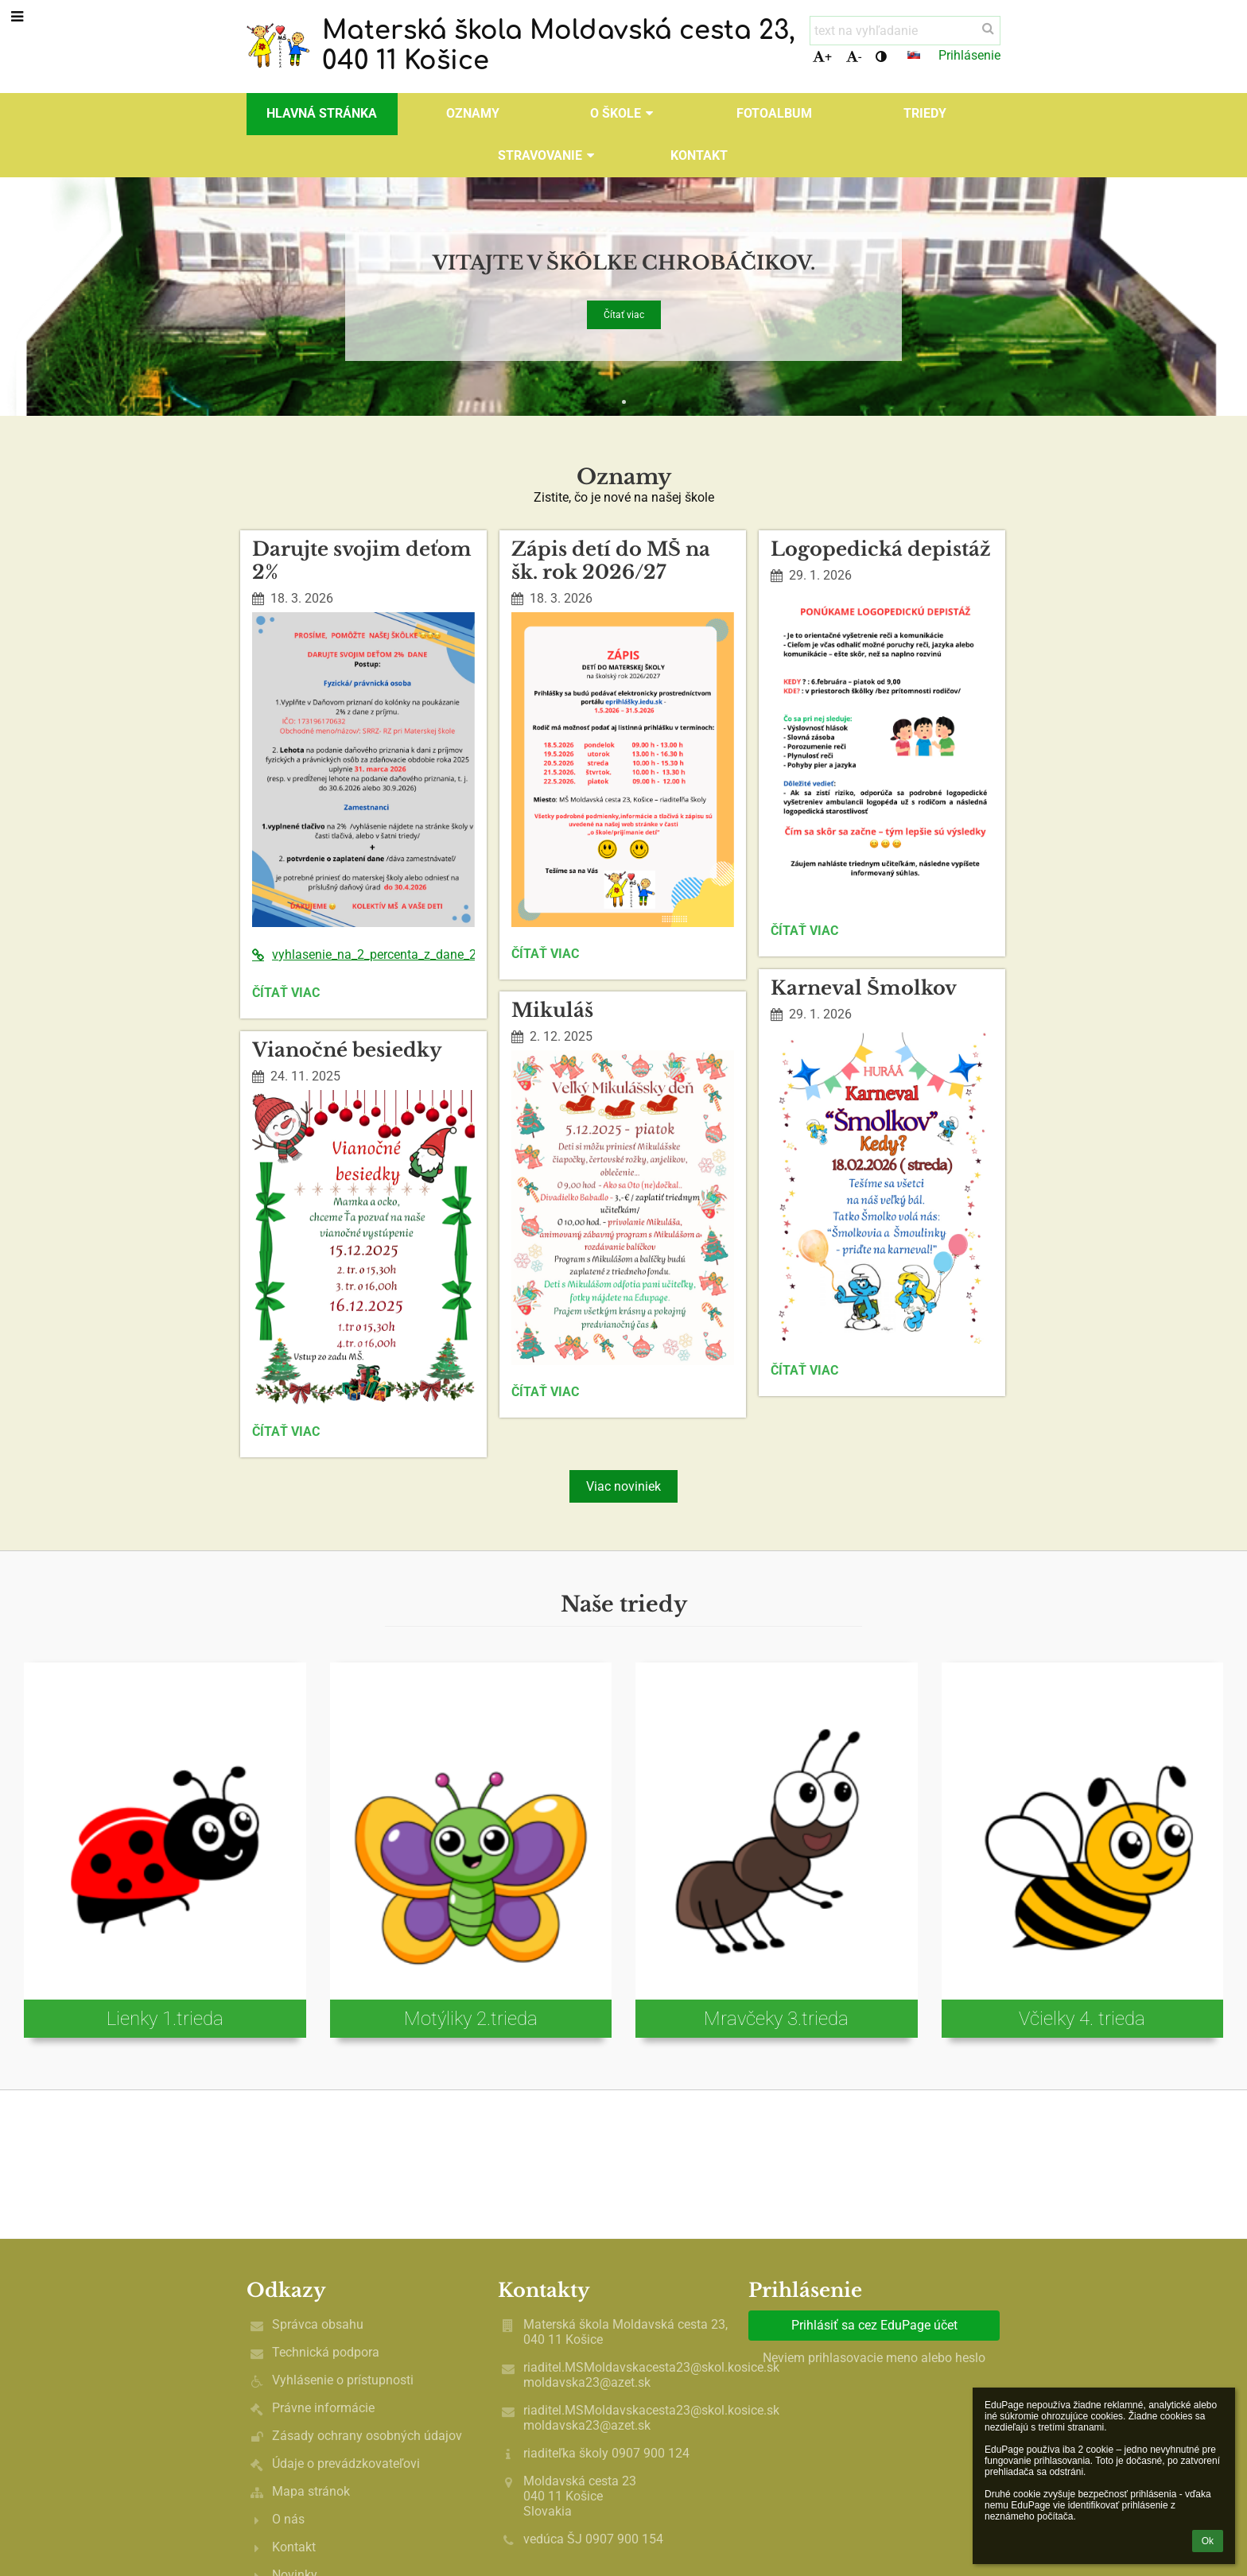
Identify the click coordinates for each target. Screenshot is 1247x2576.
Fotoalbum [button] (774, 113)
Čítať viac (624, 314)
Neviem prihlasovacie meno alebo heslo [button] (874, 2357)
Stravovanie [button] (548, 155)
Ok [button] (1208, 2541)
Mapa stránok (311, 2491)
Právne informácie (323, 2407)
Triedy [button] (924, 113)
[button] (914, 54)
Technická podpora (325, 2352)
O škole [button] (624, 113)
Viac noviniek (623, 1486)
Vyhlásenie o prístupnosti (343, 2380)
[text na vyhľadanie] (905, 30)
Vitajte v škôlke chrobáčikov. (624, 260)
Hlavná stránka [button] (321, 113)
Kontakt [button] (699, 155)
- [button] (853, 56)
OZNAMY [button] (472, 113)
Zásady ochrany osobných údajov (367, 2435)
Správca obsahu (317, 2324)
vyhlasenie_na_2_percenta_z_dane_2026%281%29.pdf (363, 954)
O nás (288, 2519)
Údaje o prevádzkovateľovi (346, 2463)
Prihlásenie (969, 55)
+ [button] (822, 56)
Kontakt (294, 2547)
